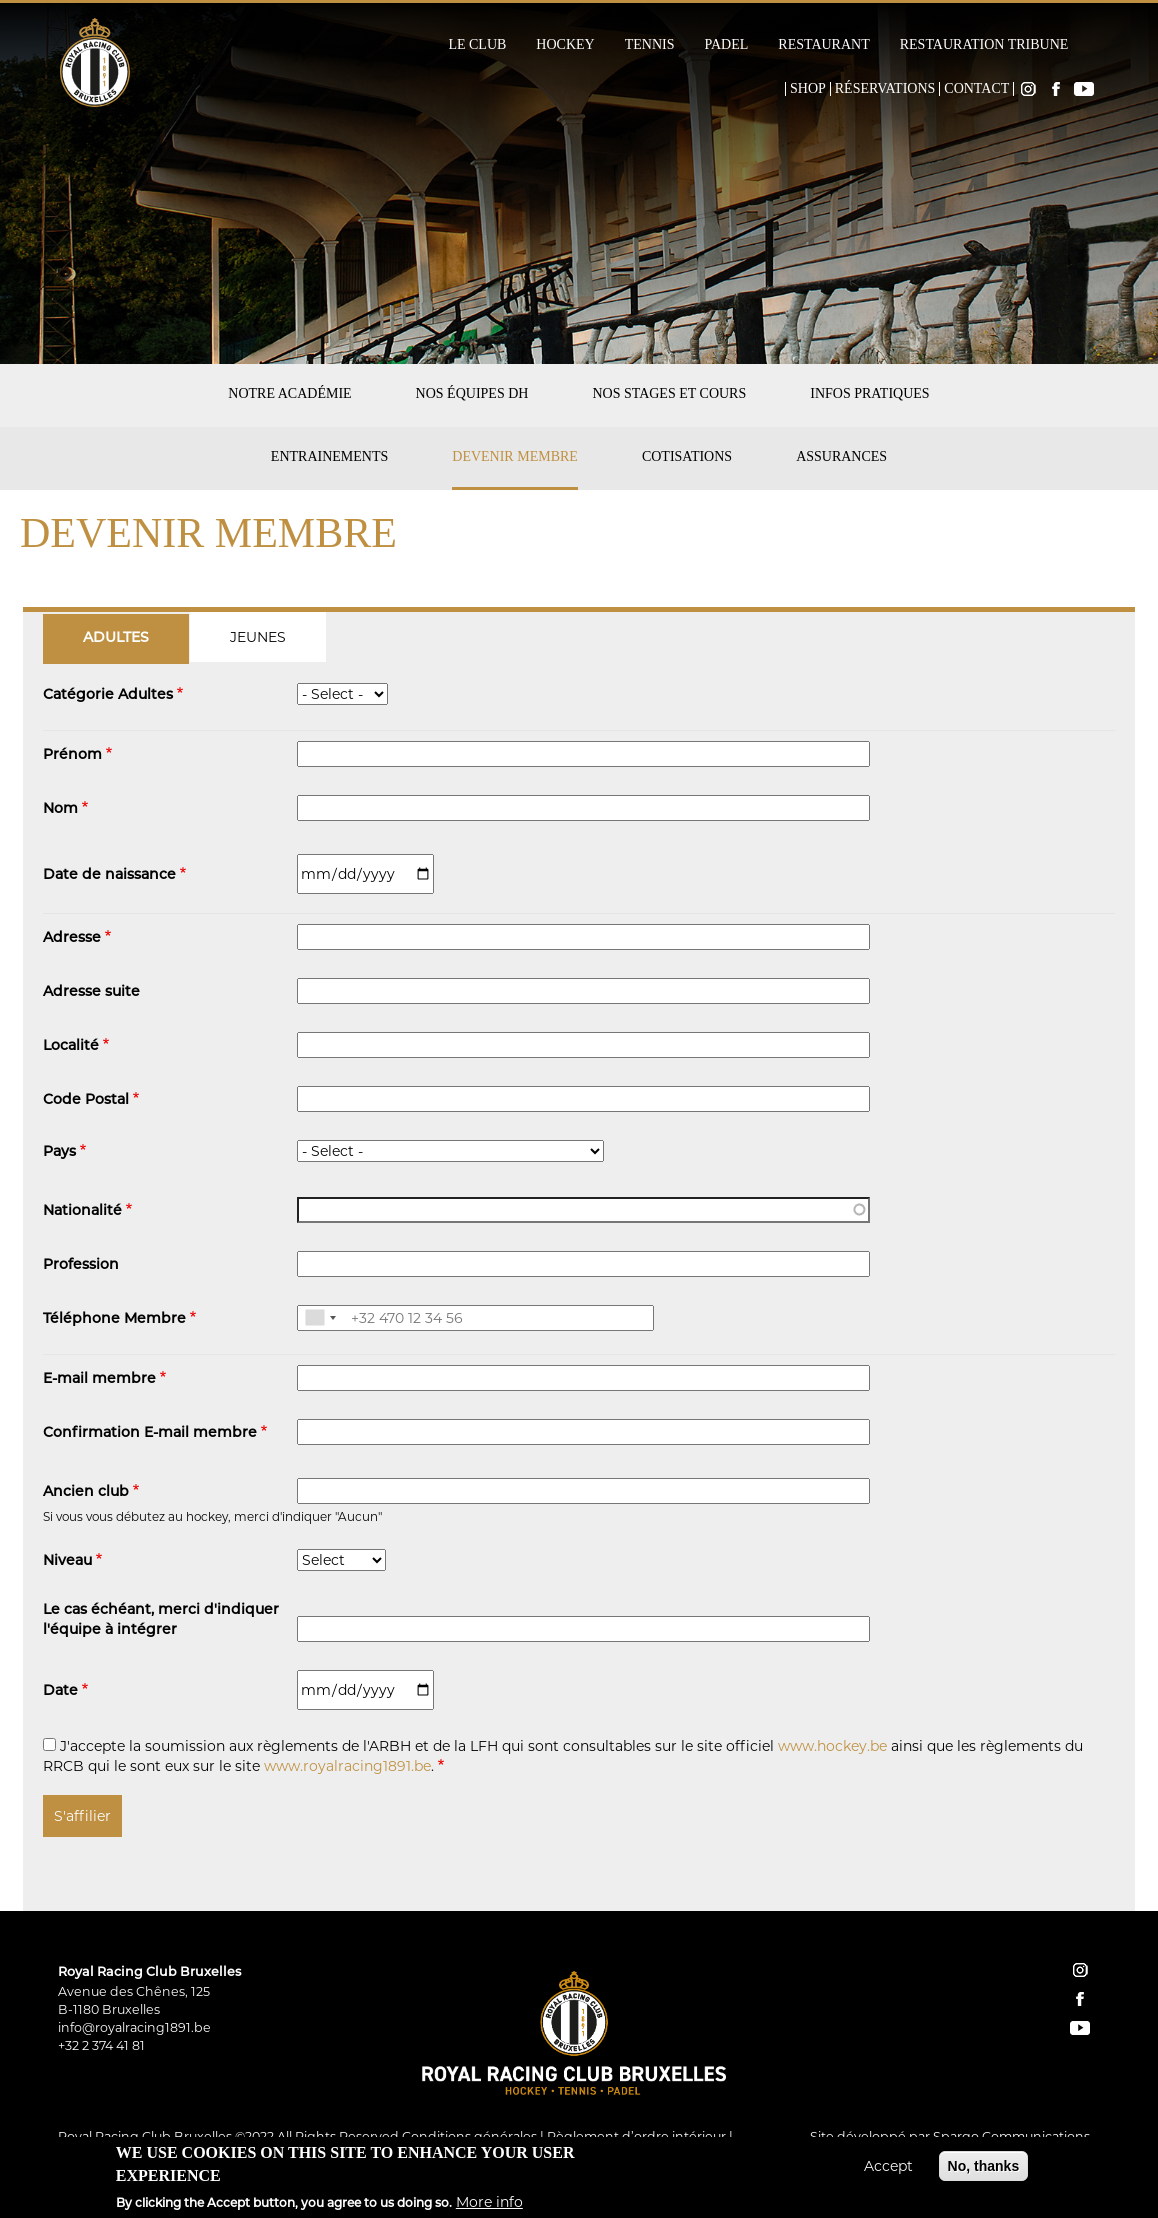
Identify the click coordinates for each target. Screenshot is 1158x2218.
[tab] (116, 637)
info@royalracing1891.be (134, 2027)
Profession (81, 1265)
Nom (60, 809)
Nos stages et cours (669, 393)
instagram (1080, 1970)
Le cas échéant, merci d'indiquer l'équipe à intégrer (161, 1620)
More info (489, 2204)
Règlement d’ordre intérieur (636, 2136)
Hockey (565, 45)
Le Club (477, 45)
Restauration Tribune (984, 45)
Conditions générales (469, 2136)
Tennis (650, 45)
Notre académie (289, 393)
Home (772, 89)
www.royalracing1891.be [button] (347, 1766)
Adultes (116, 638)
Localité (71, 1046)
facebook (1080, 1999)
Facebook (1056, 89)
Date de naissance (109, 875)
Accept (888, 2169)
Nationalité (82, 1211)
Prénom (72, 755)
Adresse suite (91, 992)
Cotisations (687, 456)
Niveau (67, 1561)
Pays (59, 1152)
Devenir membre (515, 456)
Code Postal (86, 1100)
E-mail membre (99, 1379)
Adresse (72, 938)
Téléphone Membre (114, 1319)
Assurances (841, 456)
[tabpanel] (579, 1257)
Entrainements (329, 456)
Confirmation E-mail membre (150, 1433)
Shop (808, 89)
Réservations (885, 89)
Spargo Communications (1011, 2136)
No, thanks (984, 2169)
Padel (726, 45)
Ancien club (86, 1492)
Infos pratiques (869, 393)
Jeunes (258, 637)
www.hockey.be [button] (832, 1746)
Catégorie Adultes (108, 695)
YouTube (1084, 89)
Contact (976, 89)
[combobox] (320, 1318)
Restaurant (823, 45)
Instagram (1028, 89)
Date (60, 1691)
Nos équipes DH (472, 393)
